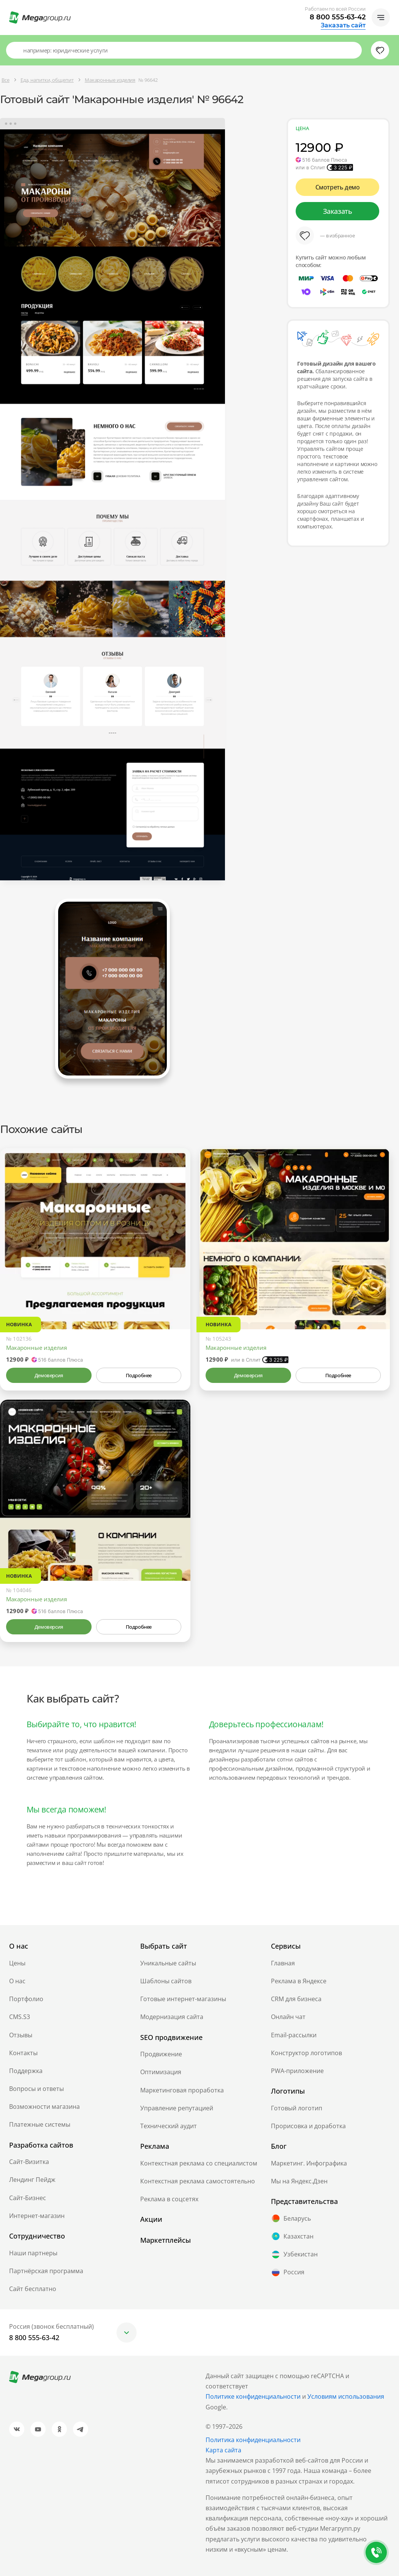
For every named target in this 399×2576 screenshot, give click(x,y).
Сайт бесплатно (32, 2289)
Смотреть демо (337, 187)
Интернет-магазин (37, 2216)
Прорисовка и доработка (308, 2126)
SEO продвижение (171, 2037)
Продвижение (161, 2054)
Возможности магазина (44, 2106)
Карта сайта (223, 2450)
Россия (287, 2272)
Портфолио (26, 1999)
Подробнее (139, 1375)
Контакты (23, 2053)
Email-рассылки (294, 2035)
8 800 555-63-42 (338, 17)
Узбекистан (294, 2254)
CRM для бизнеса (296, 1999)
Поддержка (26, 2071)
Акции (151, 2219)
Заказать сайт (343, 25)
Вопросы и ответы (36, 2088)
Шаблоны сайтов (166, 1981)
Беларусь (291, 2218)
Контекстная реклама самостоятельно (197, 2181)
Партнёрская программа (46, 2271)
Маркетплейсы (165, 2240)
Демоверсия (49, 1375)
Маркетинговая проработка (182, 2090)
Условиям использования (345, 2396)
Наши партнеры (33, 2253)
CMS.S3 (19, 2017)
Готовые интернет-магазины (183, 1999)
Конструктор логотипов (306, 2053)
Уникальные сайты (168, 1963)
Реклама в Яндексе (298, 1981)
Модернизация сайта (171, 2017)
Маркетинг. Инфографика (309, 2163)
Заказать (337, 211)
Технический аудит (168, 2126)
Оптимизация (160, 2072)
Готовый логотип (296, 2108)
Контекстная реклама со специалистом (198, 2163)
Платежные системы (39, 2124)
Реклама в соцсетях (169, 2199)
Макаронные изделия (36, 1347)
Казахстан (292, 2236)
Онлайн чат (288, 2017)
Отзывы (20, 2035)
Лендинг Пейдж (32, 2179)
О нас (17, 1981)
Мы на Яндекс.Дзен (299, 2181)
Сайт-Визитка (29, 2162)
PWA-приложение (297, 2071)
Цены (17, 1963)
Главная (283, 1963)
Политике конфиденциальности (253, 2396)
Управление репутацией (176, 2108)
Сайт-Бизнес (27, 2198)
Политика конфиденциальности (253, 2440)
